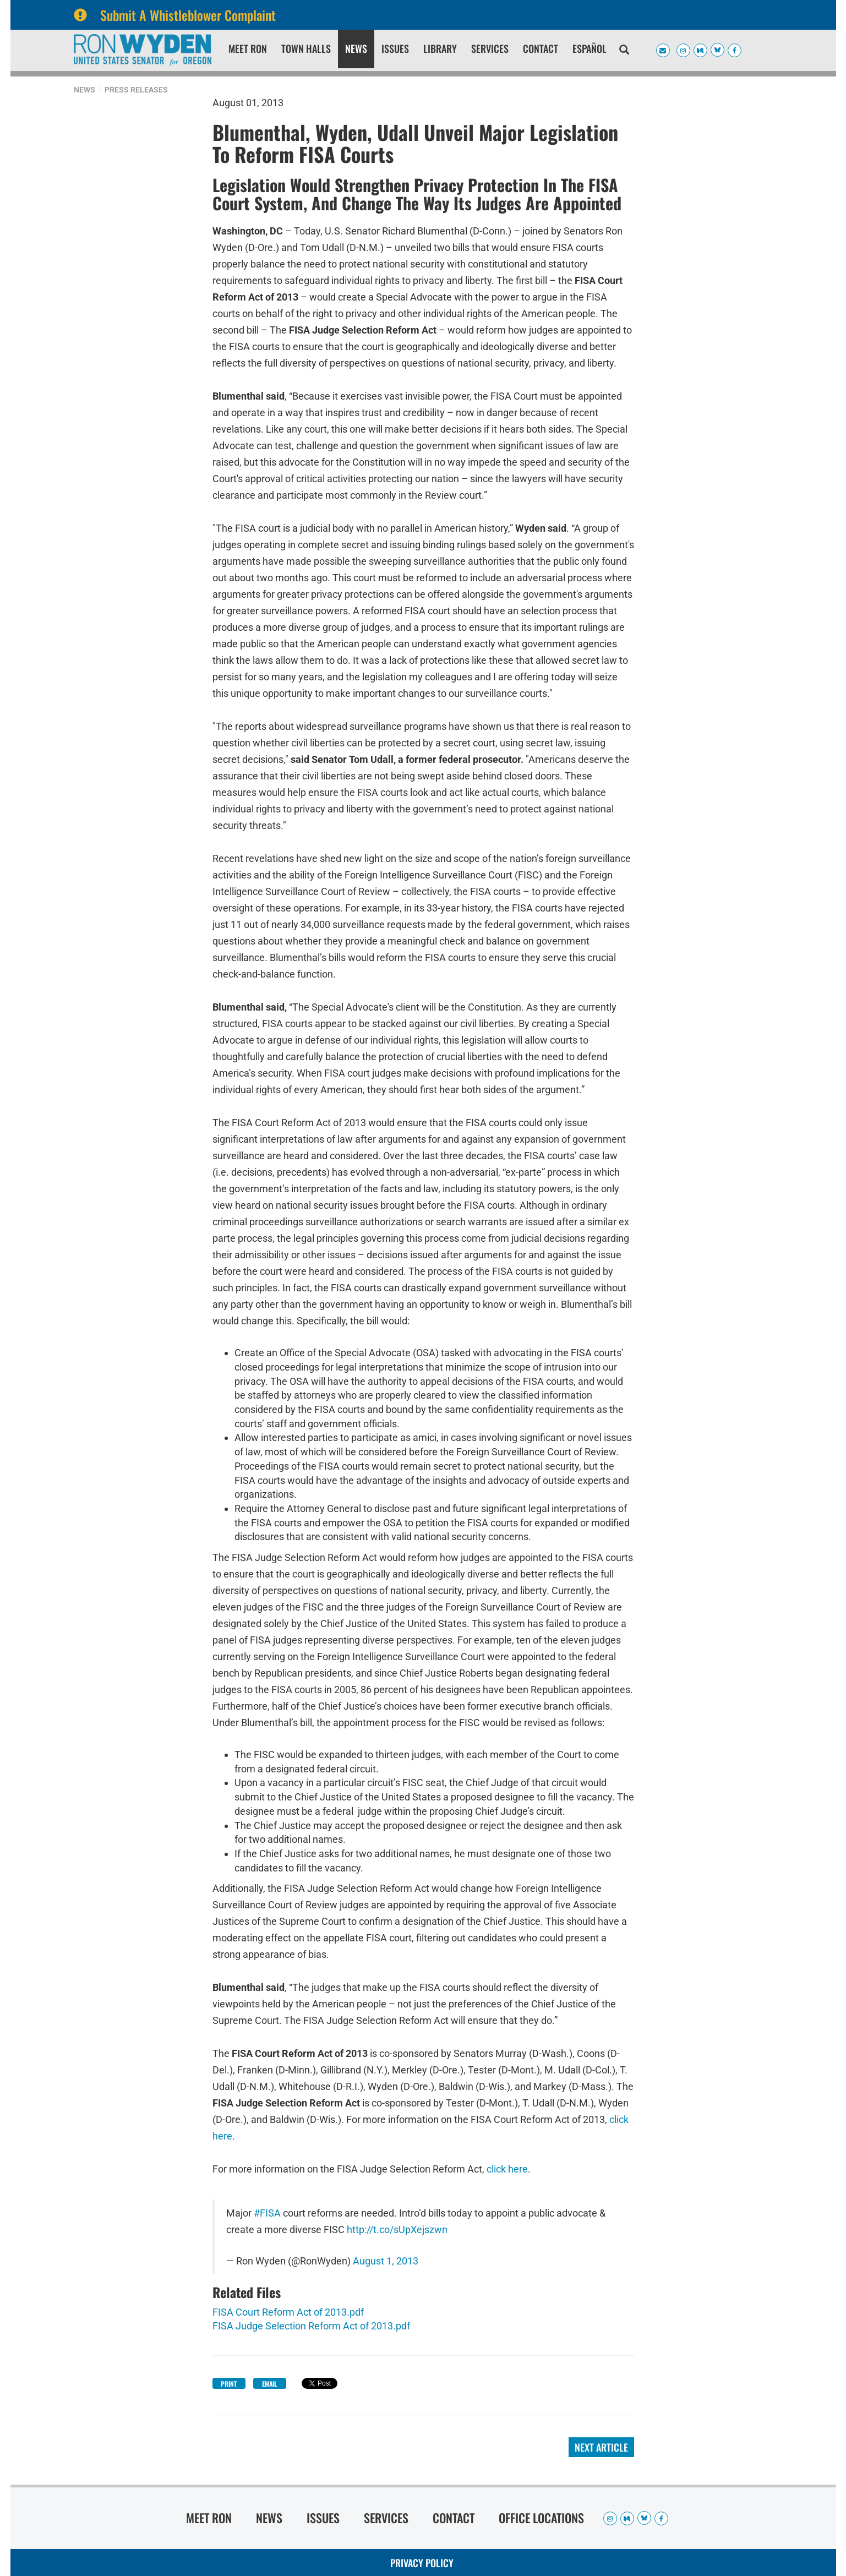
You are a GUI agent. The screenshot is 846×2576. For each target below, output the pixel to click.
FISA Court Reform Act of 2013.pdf (288, 2312)
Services (490, 48)
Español (589, 48)
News (356, 48)
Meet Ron (247, 48)
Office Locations (541, 2517)
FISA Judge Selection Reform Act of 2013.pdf (311, 2326)
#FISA (267, 2213)
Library (440, 48)
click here (507, 2169)
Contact (540, 48)
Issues (395, 48)
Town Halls (306, 48)
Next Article (601, 2447)
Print (229, 2383)
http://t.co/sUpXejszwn (397, 2229)
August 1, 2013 (385, 2261)
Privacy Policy (422, 2563)
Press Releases (136, 89)
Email (269, 2383)
